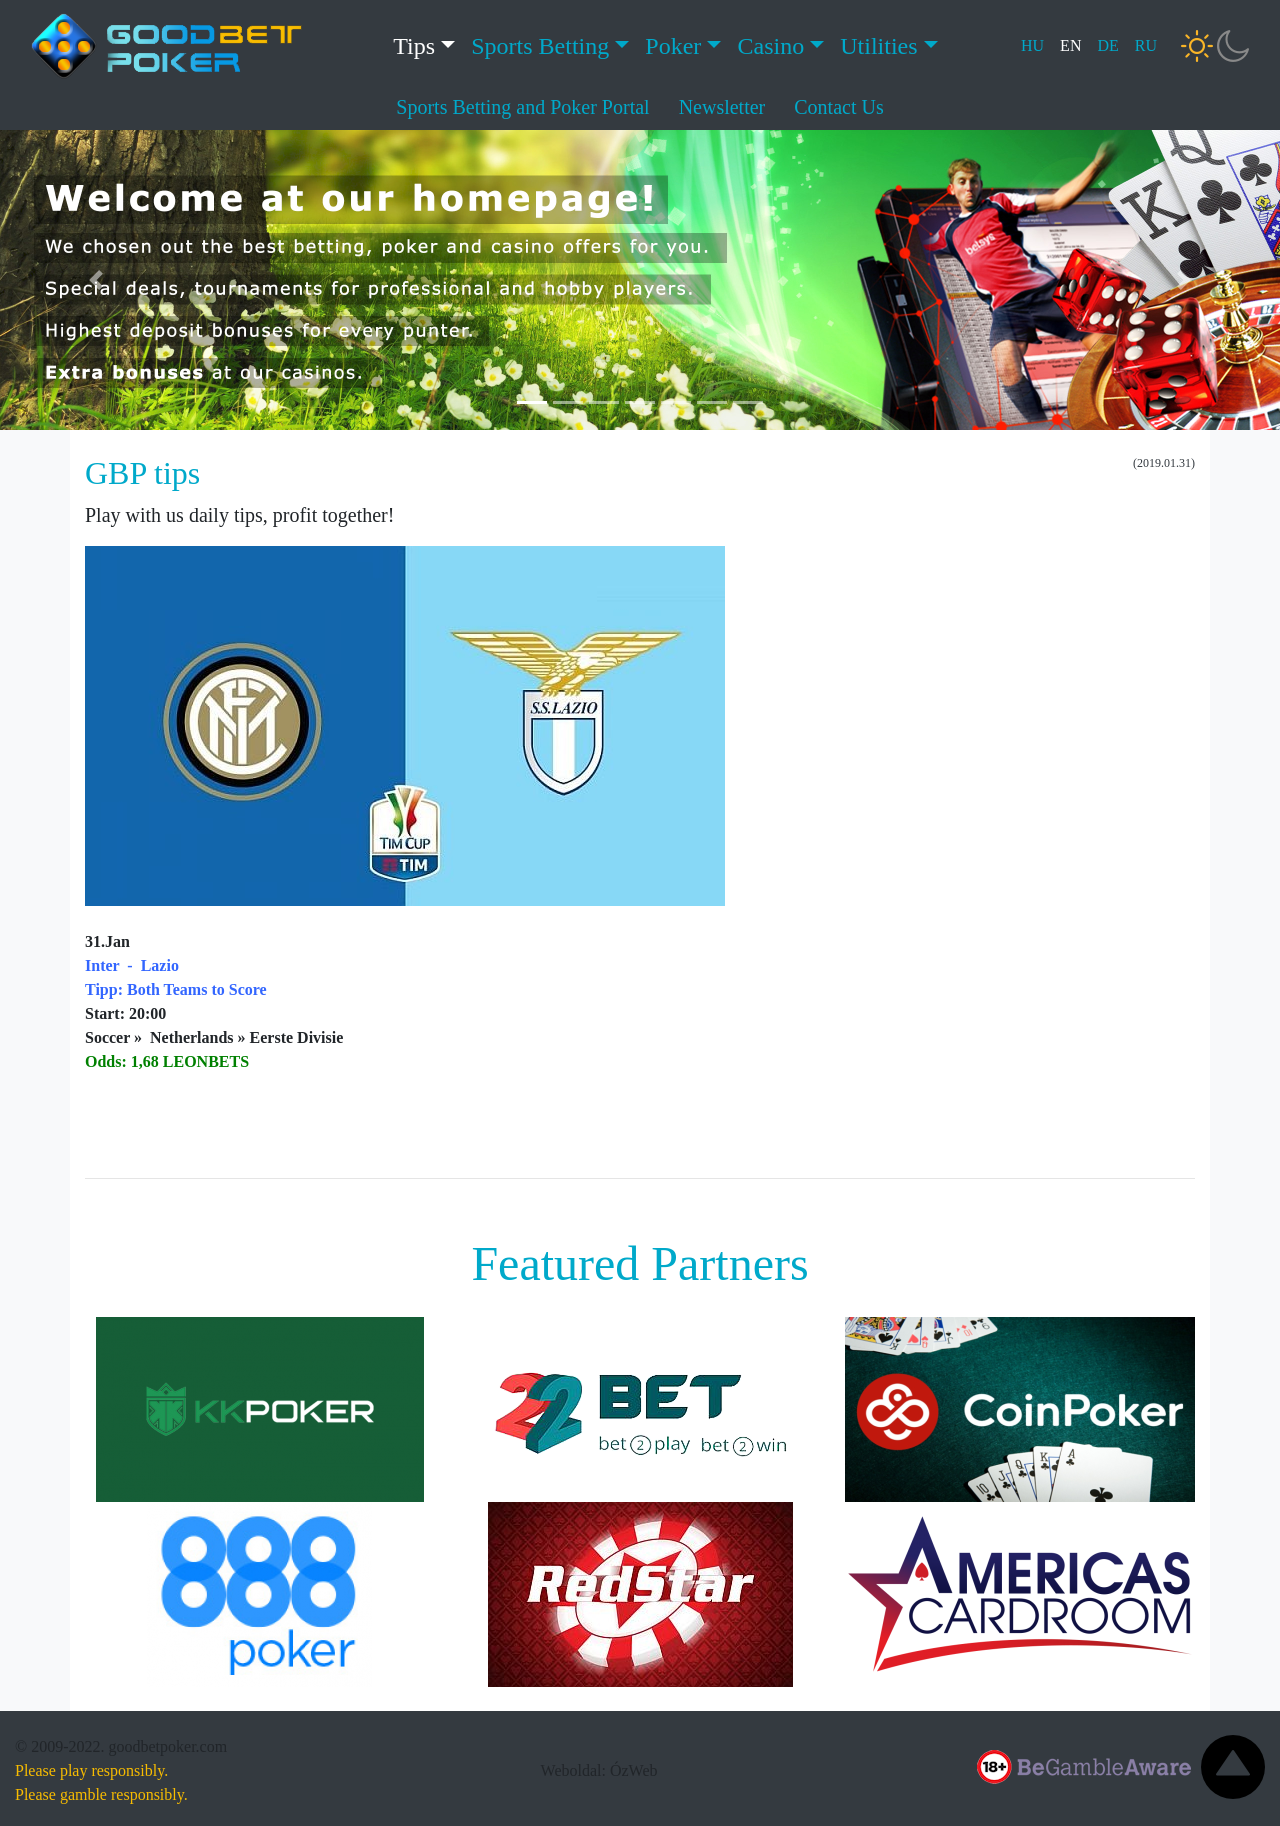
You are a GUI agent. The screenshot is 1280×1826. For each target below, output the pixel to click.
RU (1146, 45)
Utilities (878, 46)
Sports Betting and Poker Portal (522, 107)
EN (1070, 45)
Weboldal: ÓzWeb (599, 1770)
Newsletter (722, 107)
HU (1032, 45)
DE (1107, 45)
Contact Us (838, 107)
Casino (770, 46)
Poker (673, 46)
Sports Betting (540, 46)
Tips (414, 46)
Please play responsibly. (91, 1770)
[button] (96, 280)
